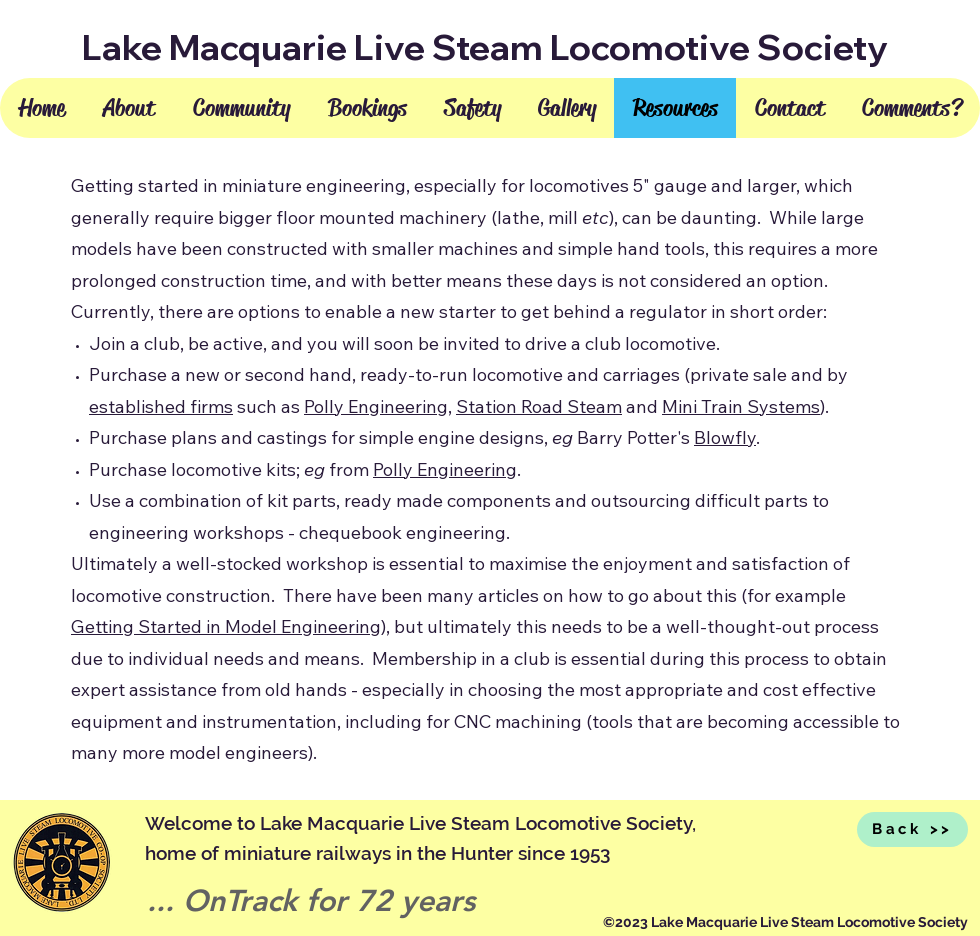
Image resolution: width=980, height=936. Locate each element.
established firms (161, 406)
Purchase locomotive (175, 469)
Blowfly (725, 437)
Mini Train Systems (741, 406)
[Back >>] (912, 829)
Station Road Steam (539, 406)
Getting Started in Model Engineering (226, 626)
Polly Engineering (376, 406)
